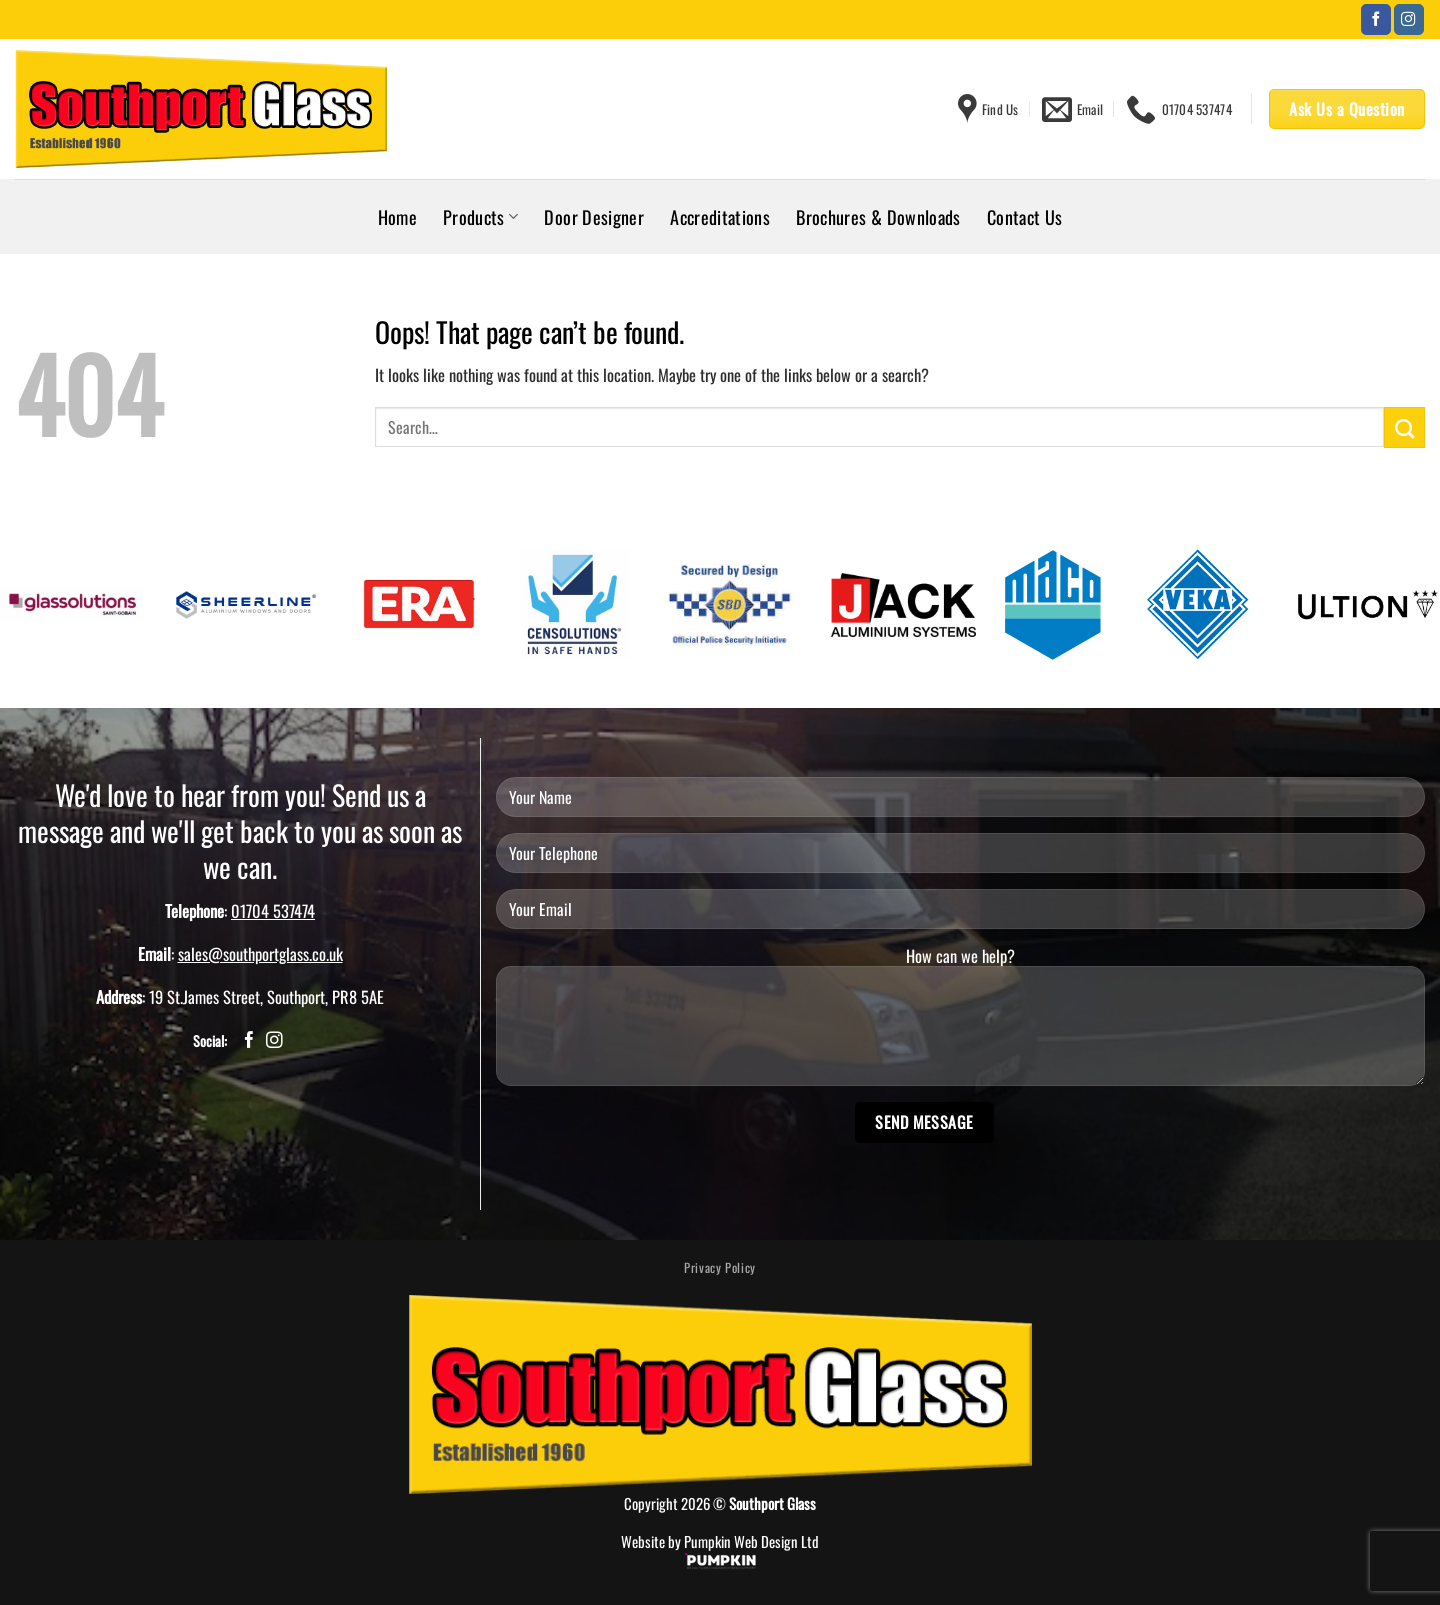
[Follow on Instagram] (1409, 19)
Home (397, 216)
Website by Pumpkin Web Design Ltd (720, 1541)
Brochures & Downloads (878, 216)
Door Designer (594, 216)
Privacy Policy (720, 1267)
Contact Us (1025, 216)
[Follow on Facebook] (1376, 19)
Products (480, 216)
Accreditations (720, 216)
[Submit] (1404, 427)
